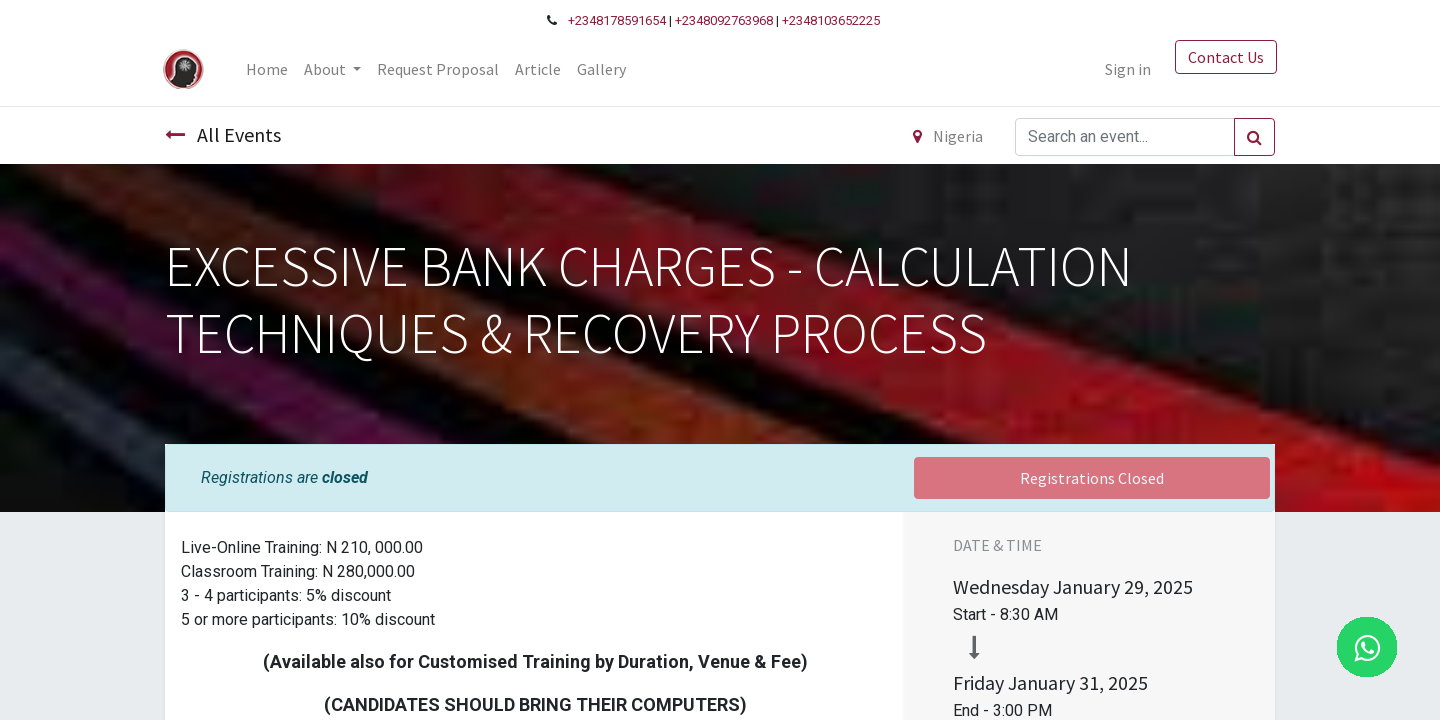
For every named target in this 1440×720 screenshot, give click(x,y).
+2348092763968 (724, 20)
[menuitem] (269, 69)
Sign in (1126, 69)
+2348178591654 (617, 20)
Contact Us (1224, 57)
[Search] (1254, 137)
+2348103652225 (831, 20)
